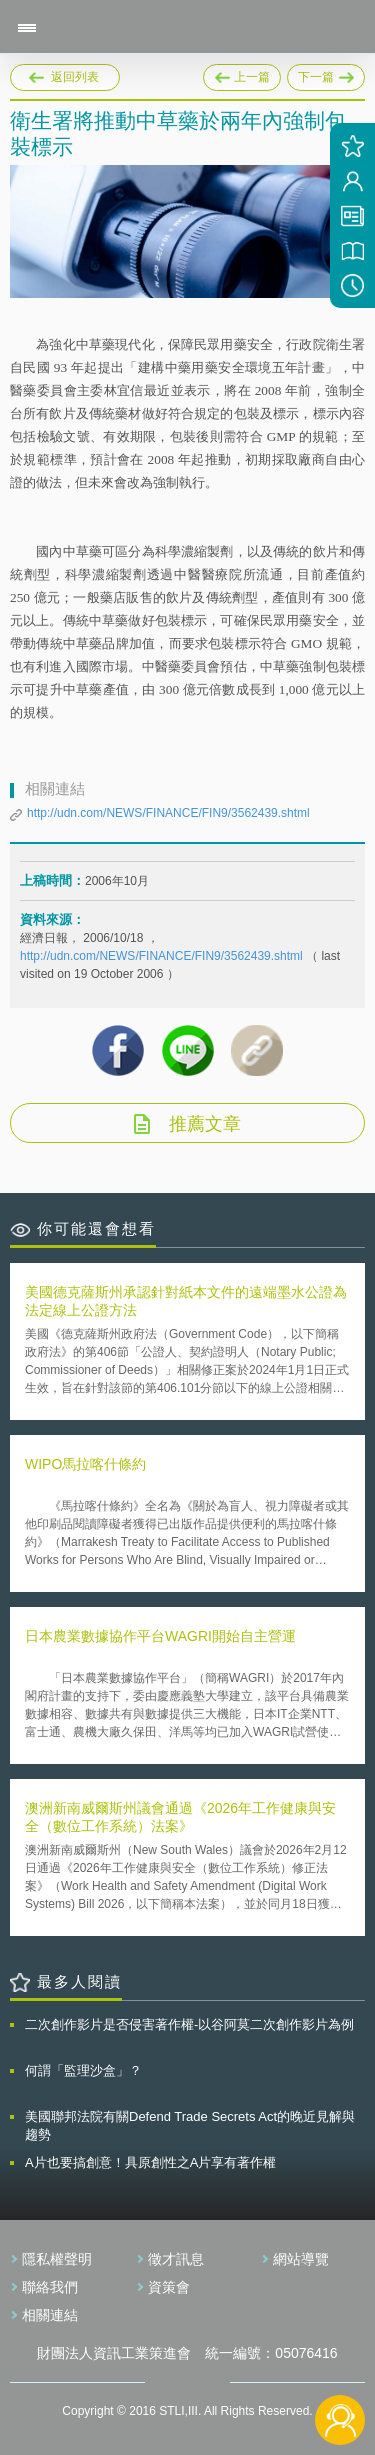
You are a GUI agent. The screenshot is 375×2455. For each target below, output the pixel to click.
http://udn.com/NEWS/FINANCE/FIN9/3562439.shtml (168, 813)
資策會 (169, 2287)
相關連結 (50, 2315)
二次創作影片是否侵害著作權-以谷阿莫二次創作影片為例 (189, 2024)
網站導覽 (301, 2259)
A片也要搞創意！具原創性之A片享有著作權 (150, 2162)
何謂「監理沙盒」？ (83, 2070)
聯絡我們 (50, 2287)
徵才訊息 (176, 2259)
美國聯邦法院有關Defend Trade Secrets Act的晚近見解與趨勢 (190, 2125)
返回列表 (75, 77)
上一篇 (242, 74)
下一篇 (326, 74)
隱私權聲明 (57, 2259)
